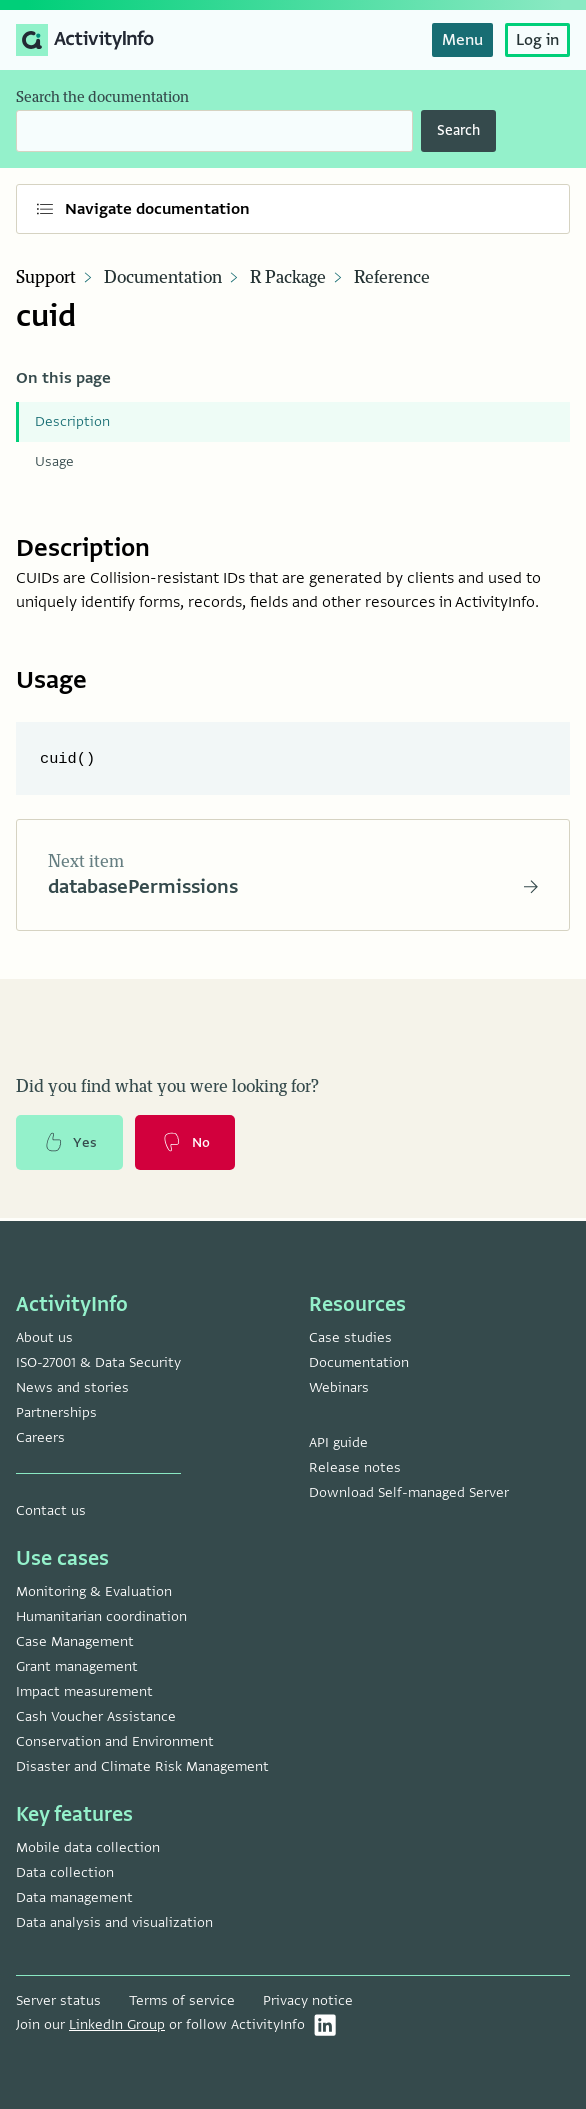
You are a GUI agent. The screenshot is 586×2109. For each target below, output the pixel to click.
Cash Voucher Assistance (96, 1716)
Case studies (350, 1337)
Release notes (355, 1467)
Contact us (51, 1510)
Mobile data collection (88, 1847)
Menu (462, 40)
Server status (58, 2000)
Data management (74, 1897)
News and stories (72, 1387)
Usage (54, 461)
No (187, 1145)
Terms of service (182, 2000)
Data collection (65, 1872)
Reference (392, 278)
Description (72, 421)
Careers (40, 1437)
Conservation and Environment (115, 1741)
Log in (537, 40)
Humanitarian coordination (101, 1616)
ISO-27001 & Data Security (98, 1362)
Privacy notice (308, 2000)
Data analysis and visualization (114, 1922)
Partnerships (56, 1412)
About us (44, 1337)
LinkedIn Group (117, 2024)
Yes (70, 1145)
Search (458, 130)
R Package (288, 278)
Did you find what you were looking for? (167, 1089)
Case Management (75, 1641)
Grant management (77, 1666)
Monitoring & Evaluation (94, 1591)
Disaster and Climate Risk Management (142, 1766)
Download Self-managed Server (409, 1492)
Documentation (163, 278)
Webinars (339, 1387)
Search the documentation (102, 97)
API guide (338, 1442)
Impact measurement (84, 1691)
